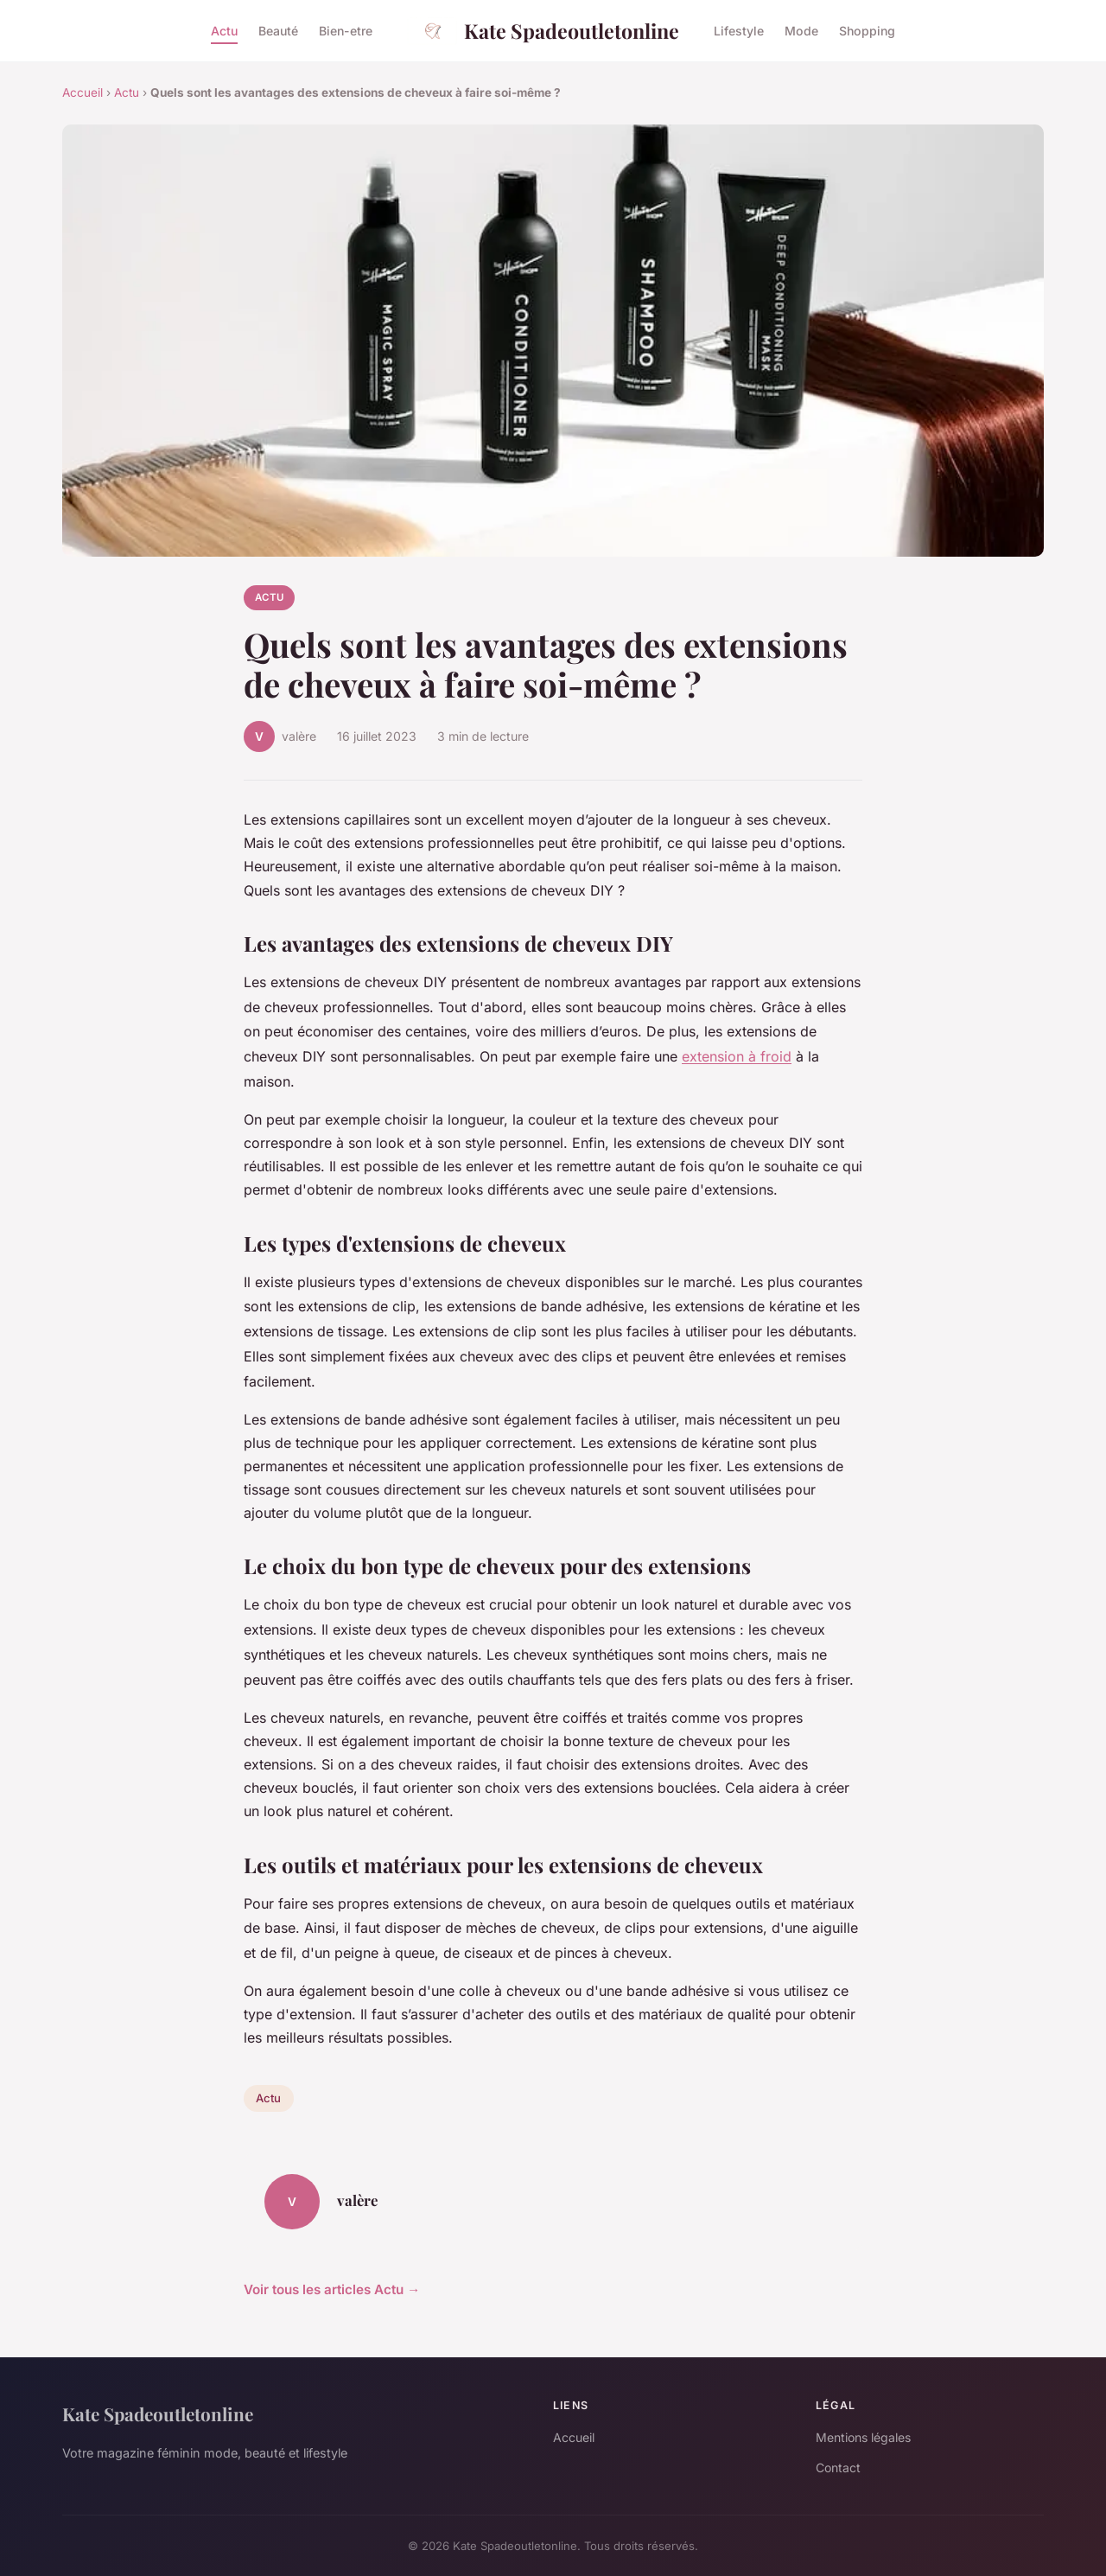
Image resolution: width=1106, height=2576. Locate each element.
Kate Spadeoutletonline (543, 31)
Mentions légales (863, 2437)
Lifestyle (739, 30)
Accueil (82, 92)
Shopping (867, 30)
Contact (838, 2467)
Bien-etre (345, 30)
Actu (224, 30)
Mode (801, 30)
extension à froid (736, 1056)
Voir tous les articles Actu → (332, 2289)
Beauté (278, 30)
